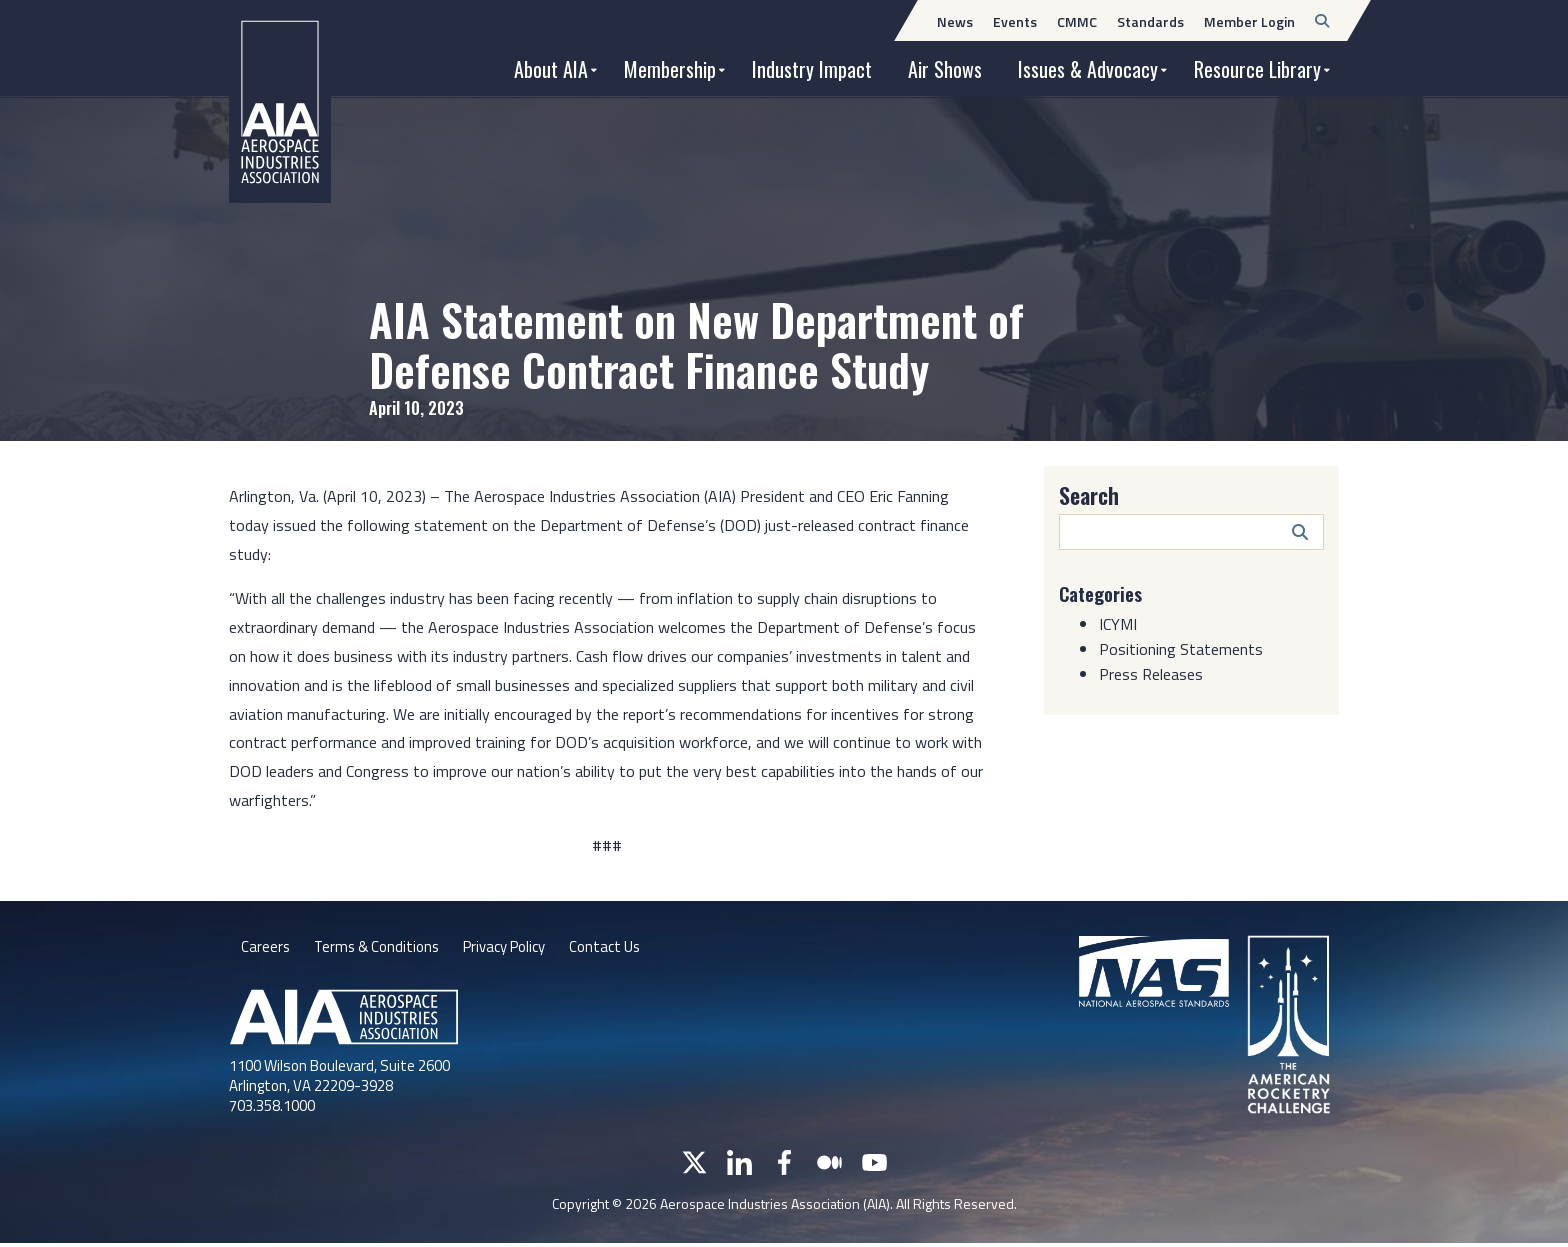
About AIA (551, 69)
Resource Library (1257, 69)
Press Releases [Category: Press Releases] (1151, 674)
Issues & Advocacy (1088, 69)
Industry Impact (812, 69)
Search (1089, 495)
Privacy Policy (518, 949)
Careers (266, 949)
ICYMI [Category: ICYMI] (1118, 624)
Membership (670, 69)
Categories (1105, 593)
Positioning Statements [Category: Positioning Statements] (1181, 649)
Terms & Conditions (381, 949)
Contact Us (627, 949)
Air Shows (945, 69)
